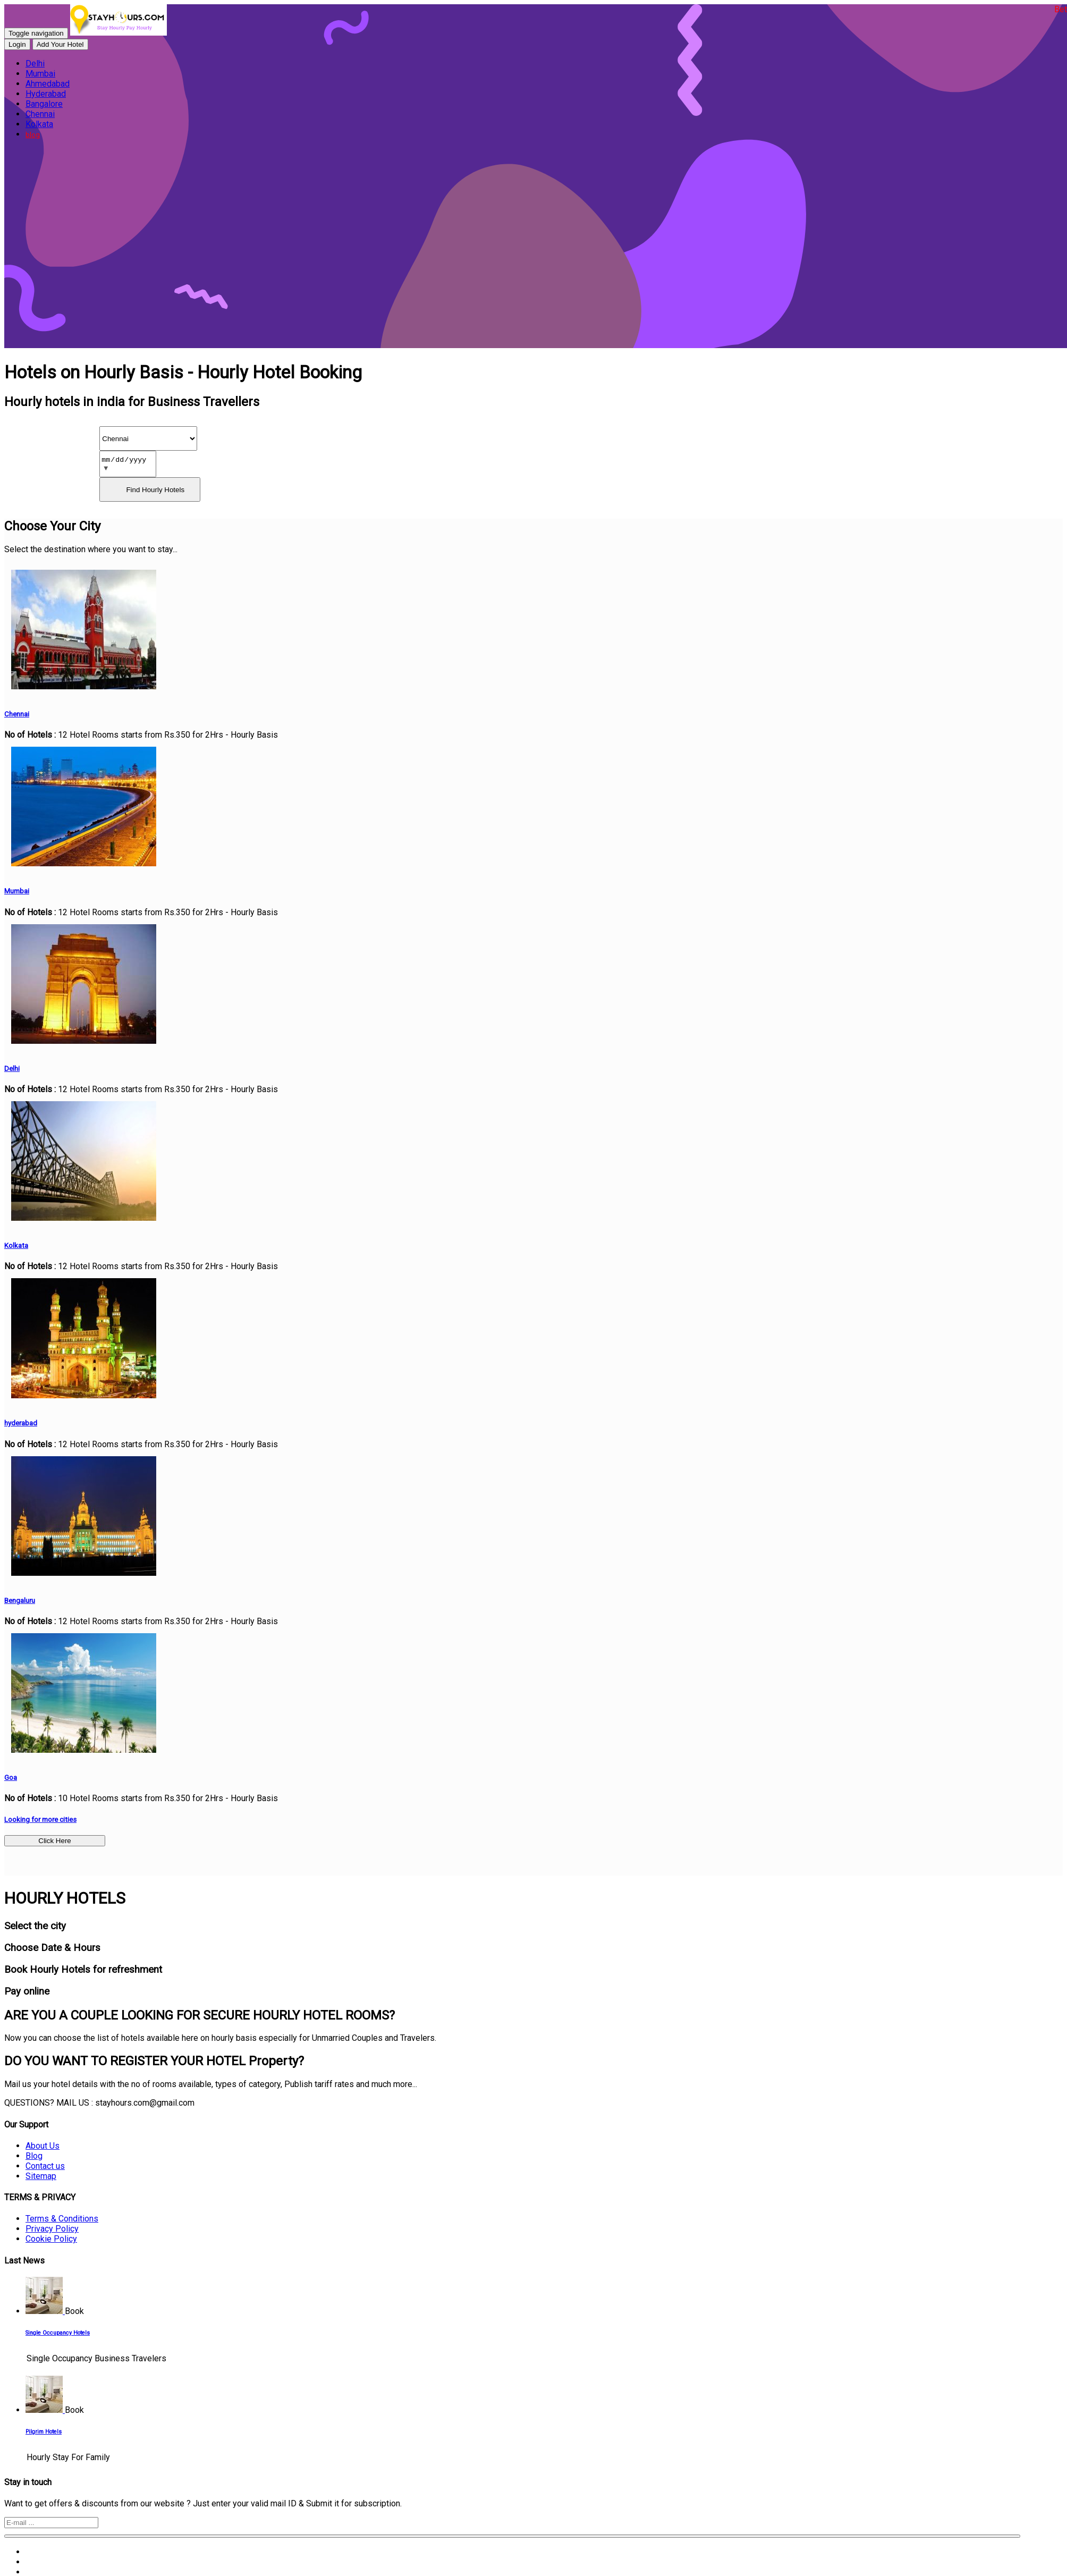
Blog (34, 2156)
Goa (10, 1777)
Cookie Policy (51, 2239)
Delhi (35, 63)
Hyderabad (46, 94)
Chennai (40, 114)
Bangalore (44, 104)
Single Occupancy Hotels (58, 2332)
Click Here (54, 1841)
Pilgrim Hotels (44, 2431)
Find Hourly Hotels (155, 490)
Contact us (45, 2166)
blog (33, 135)
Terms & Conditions (62, 2219)
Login (17, 44)
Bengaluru (19, 1600)
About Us (43, 2146)
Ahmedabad (48, 84)
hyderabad (20, 1423)
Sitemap (41, 2176)
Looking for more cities (40, 1819)
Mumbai (40, 74)
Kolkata (39, 124)
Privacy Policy (52, 2229)
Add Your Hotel (60, 44)
